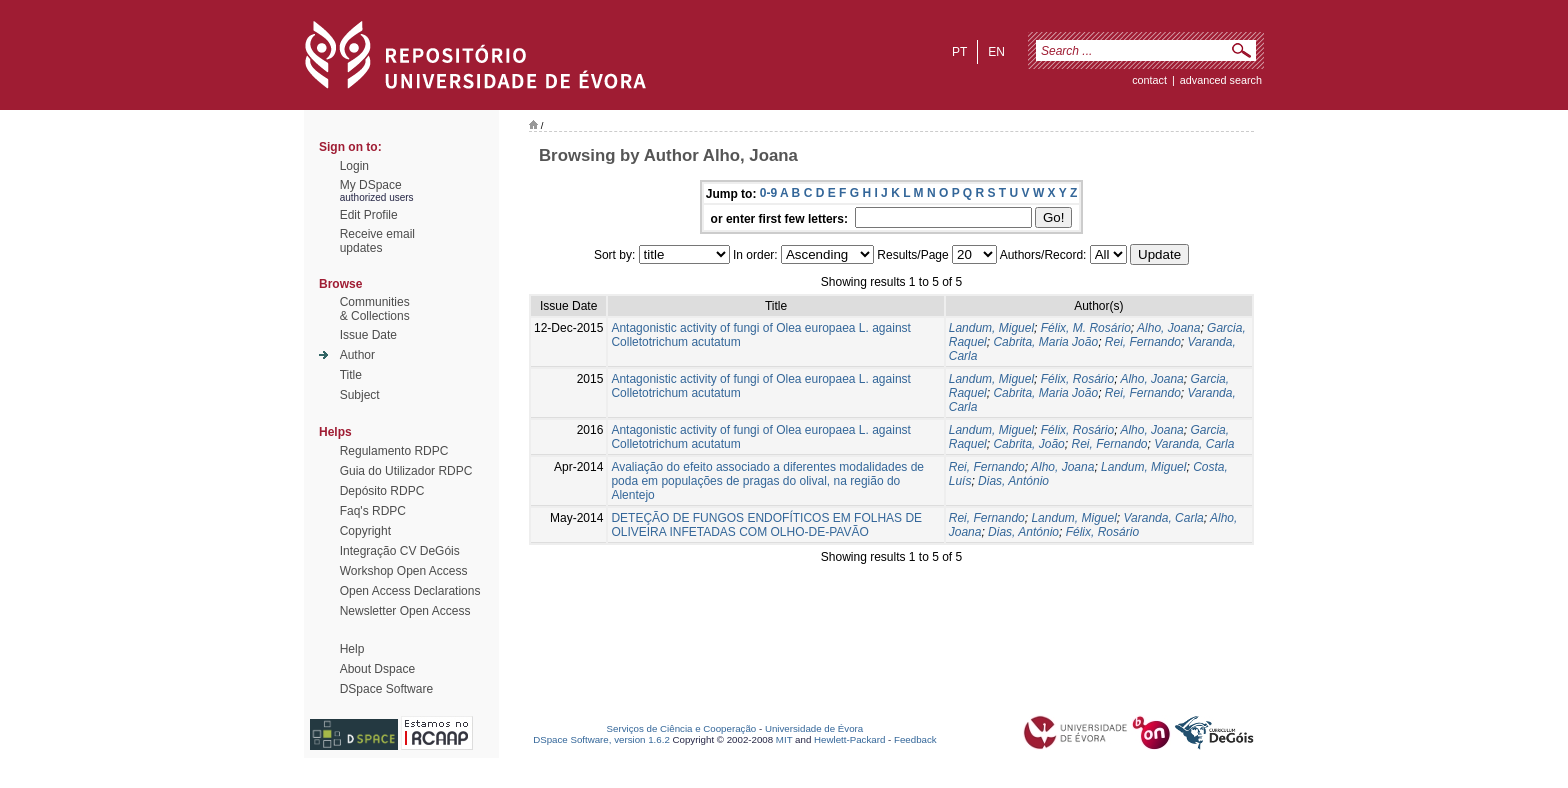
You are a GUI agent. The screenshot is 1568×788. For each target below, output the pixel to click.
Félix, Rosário (1077, 379)
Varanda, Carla (1194, 444)
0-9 (768, 193)
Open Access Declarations (410, 591)
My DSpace (371, 185)
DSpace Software (386, 689)
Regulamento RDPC (394, 451)
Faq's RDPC (373, 511)
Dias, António (1013, 481)
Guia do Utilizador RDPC (406, 471)
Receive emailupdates (377, 241)
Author (357, 355)
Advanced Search (1221, 80)
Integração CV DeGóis (400, 551)
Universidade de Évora (814, 728)
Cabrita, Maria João (1045, 342)
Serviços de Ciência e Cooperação (682, 728)
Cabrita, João (1028, 444)
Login (354, 166)
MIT (784, 739)
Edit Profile (369, 215)
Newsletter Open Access (405, 611)
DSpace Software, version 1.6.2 (601, 739)
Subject (360, 395)
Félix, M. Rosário (1086, 328)
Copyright (365, 531)
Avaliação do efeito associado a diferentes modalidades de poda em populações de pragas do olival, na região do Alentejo (767, 481)
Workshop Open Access (404, 571)
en (996, 52)
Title (351, 375)
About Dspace (377, 669)
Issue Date (368, 335)
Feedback (915, 739)
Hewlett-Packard (849, 739)
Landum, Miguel (991, 328)
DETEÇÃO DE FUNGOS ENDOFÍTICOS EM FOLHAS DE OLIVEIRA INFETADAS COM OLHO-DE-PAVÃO (766, 525)
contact (1149, 80)
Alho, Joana (1168, 328)
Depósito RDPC (382, 491)
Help (352, 649)
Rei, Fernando (1143, 342)
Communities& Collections (375, 309)
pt (959, 52)
